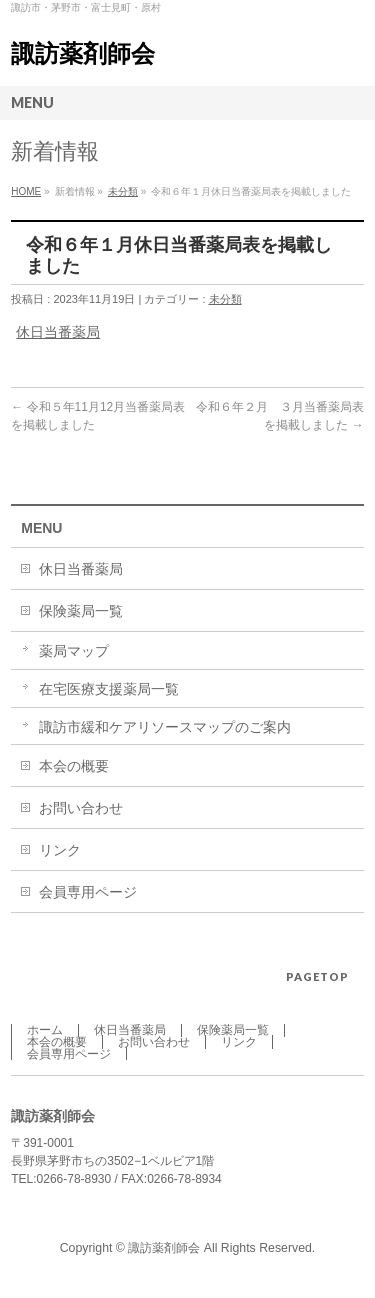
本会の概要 (74, 766)
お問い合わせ (81, 808)
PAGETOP (317, 976)
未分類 (123, 191)
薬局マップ (74, 651)
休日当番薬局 (58, 332)
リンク (60, 850)
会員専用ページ (88, 892)
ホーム (45, 1030)
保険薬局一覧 (81, 611)
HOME (26, 191)
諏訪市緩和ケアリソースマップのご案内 (165, 727)
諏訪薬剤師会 (83, 53)
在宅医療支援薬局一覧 (109, 689)
